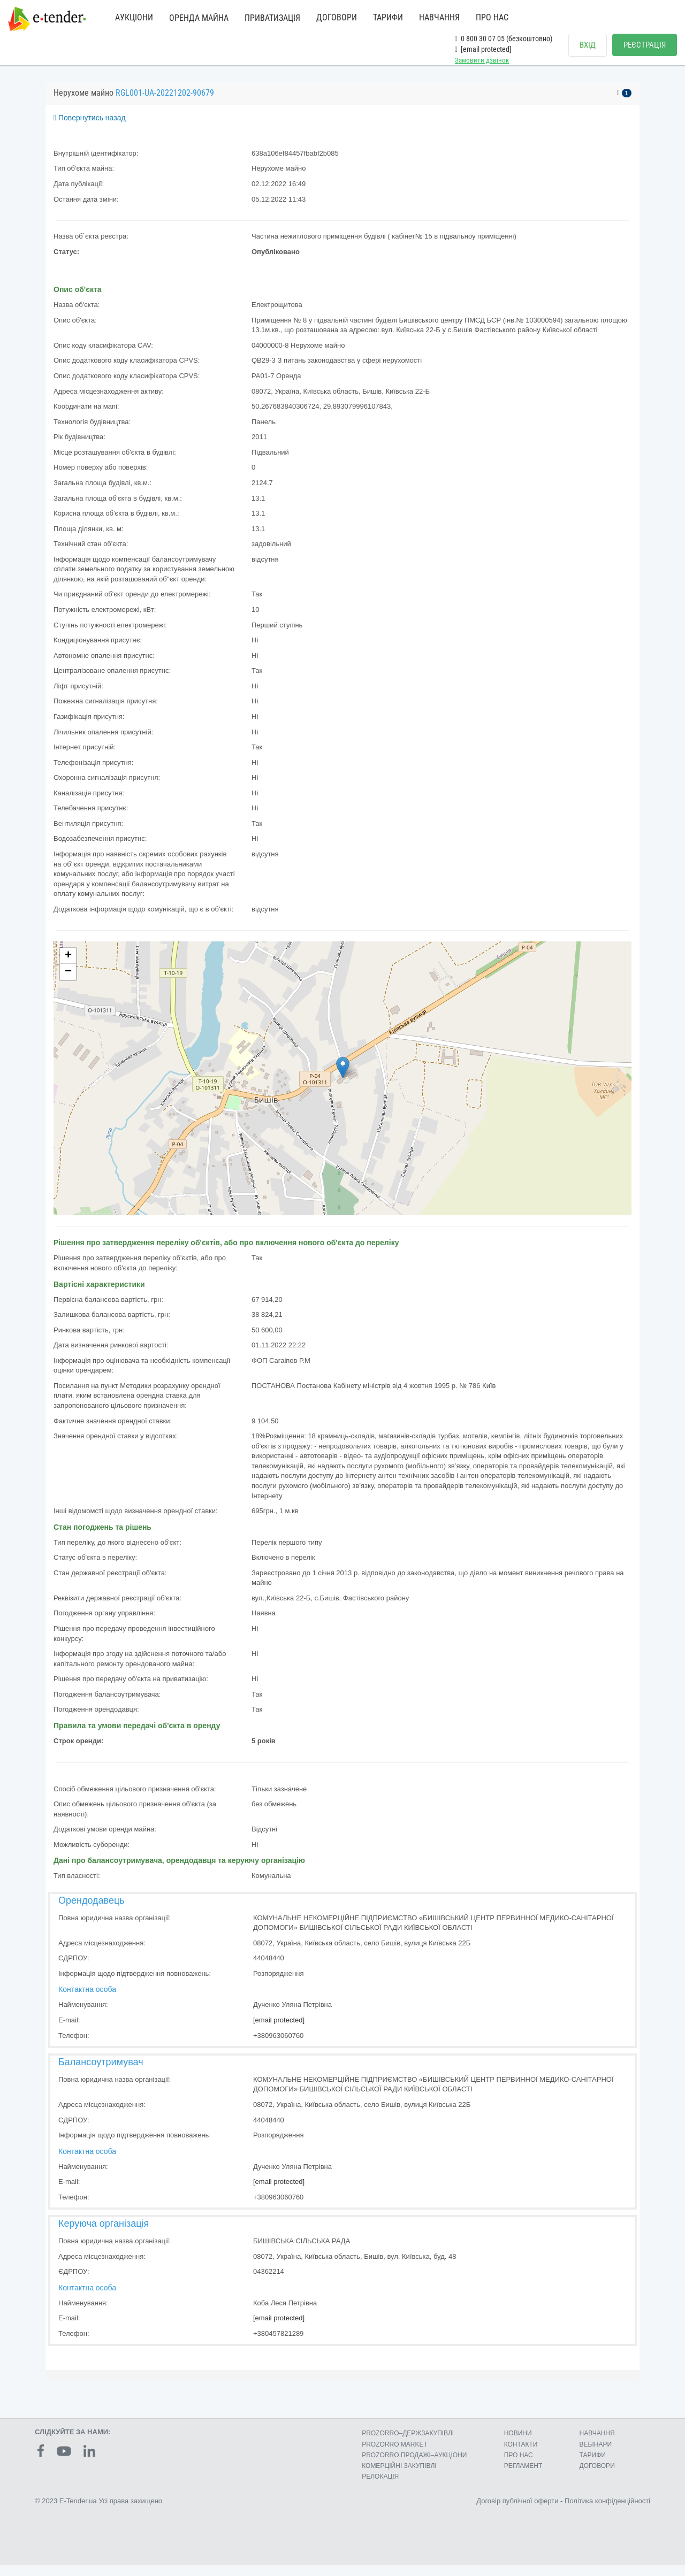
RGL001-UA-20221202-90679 (165, 103)
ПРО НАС (492, 17)
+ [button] (68, 967)
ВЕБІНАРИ (596, 2455)
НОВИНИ (518, 2444)
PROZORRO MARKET (395, 2455)
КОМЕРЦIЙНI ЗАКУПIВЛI (399, 2476)
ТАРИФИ (388, 17)
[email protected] (279, 2031)
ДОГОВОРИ (336, 17)
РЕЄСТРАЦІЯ (644, 45)
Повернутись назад (90, 128)
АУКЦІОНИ (134, 17)
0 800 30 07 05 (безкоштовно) (503, 38)
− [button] (68, 983)
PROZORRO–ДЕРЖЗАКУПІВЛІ (408, 2444)
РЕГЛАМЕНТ (523, 2476)
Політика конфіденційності (607, 2512)
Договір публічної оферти (517, 2512)
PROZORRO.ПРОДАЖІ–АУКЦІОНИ (414, 2466)
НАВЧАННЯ (439, 17)
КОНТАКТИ (521, 2455)
